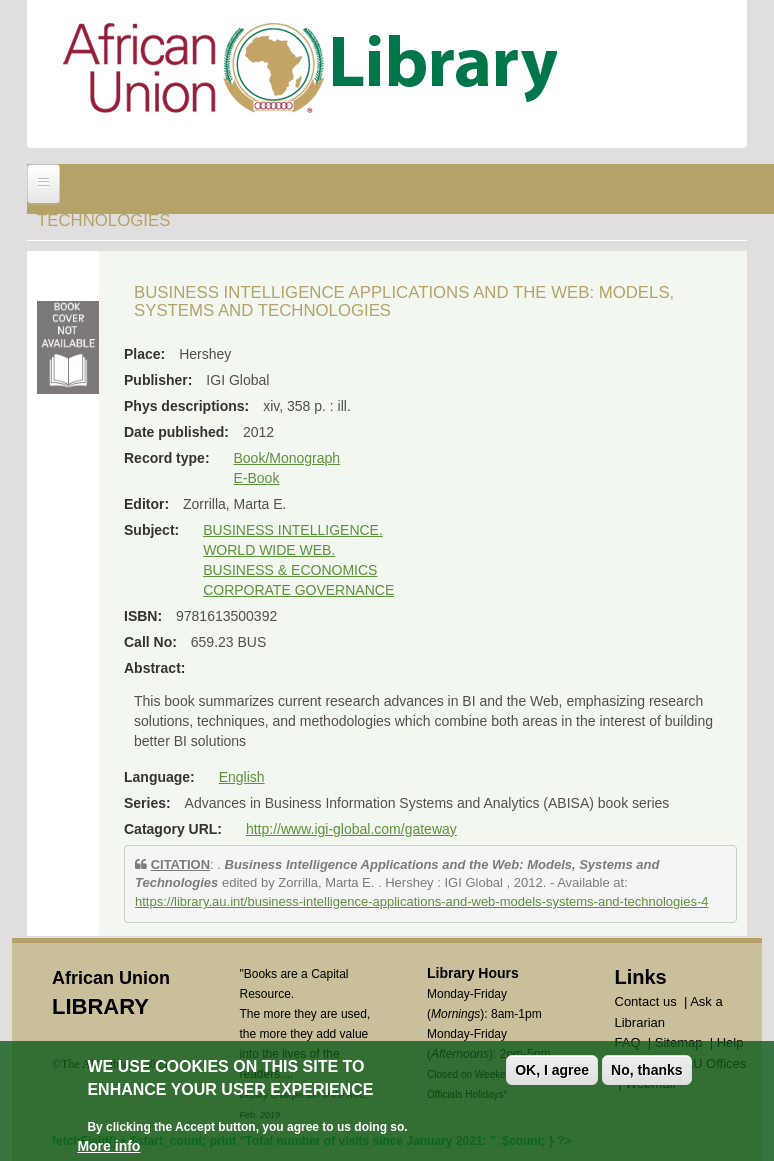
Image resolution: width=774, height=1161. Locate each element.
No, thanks (647, 1070)
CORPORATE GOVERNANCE (298, 590)
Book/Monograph (286, 458)
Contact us (646, 1001)
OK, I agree (552, 1070)
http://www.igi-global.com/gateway (351, 829)
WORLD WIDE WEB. (269, 550)
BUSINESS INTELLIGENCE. (293, 530)
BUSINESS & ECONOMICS (290, 570)
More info (108, 1146)
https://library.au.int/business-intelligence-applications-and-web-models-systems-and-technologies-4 (421, 901)
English (242, 777)
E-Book (256, 478)
